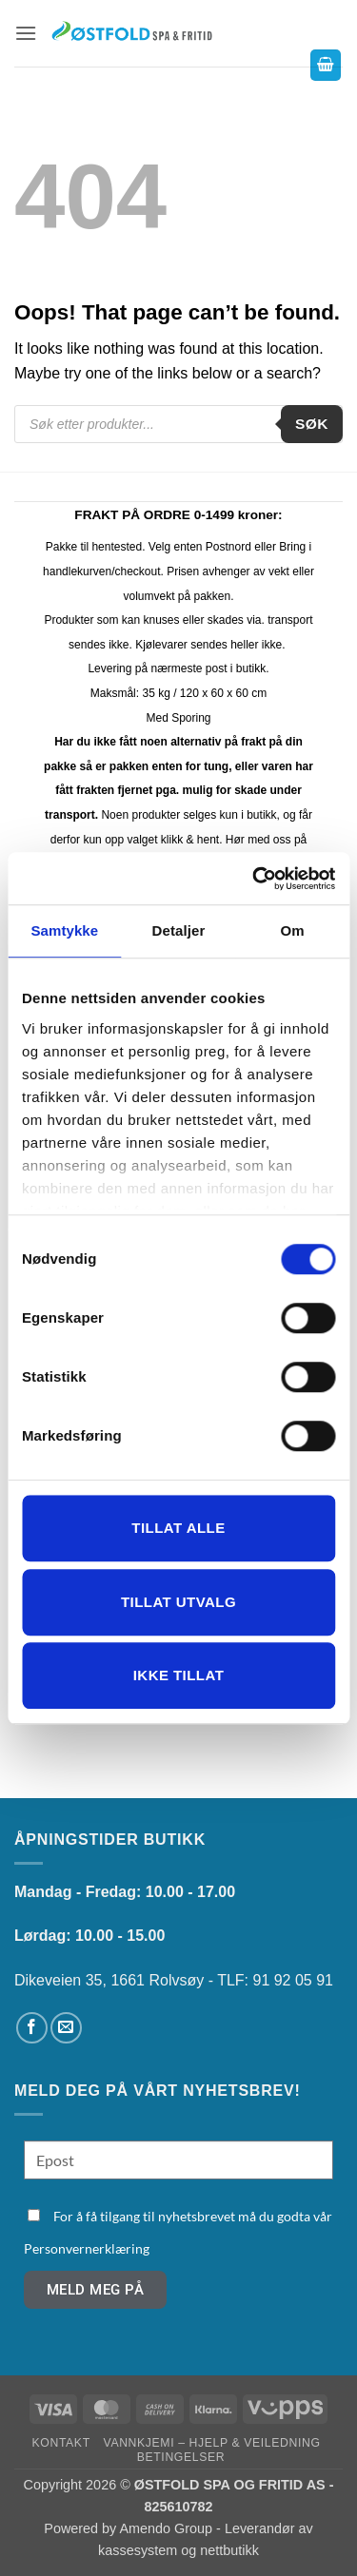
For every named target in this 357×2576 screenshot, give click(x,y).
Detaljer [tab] (179, 930)
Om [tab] (293, 930)
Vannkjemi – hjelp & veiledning (212, 2443)
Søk (311, 424)
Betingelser (181, 2457)
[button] (25, 33)
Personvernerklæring (86, 2248)
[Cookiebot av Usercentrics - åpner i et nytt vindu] (254, 878)
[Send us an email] (66, 2027)
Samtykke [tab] (64, 930)
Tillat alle (178, 1528)
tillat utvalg (178, 1602)
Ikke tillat (179, 1675)
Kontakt (61, 2443)
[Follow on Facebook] (32, 2027)
